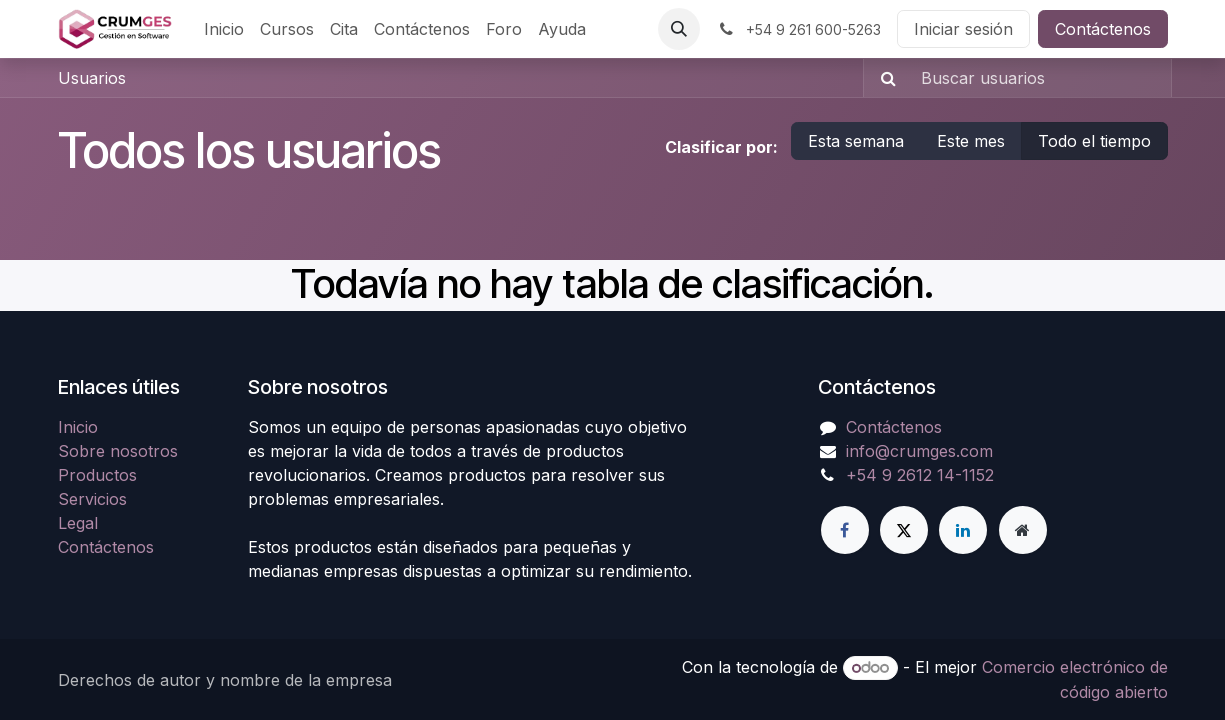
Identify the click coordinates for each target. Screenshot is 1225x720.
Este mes (971, 141)
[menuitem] (224, 29)
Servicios (92, 499)
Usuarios (92, 78)
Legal (78, 523)
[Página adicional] (1023, 530)
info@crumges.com (919, 451)
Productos (97, 475)
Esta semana (856, 141)
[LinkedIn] (963, 530)
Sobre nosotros (118, 451)
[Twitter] (904, 530)
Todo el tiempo (1094, 141)
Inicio (78, 427)
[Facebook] (845, 530)
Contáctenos (1103, 29)
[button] (679, 29)
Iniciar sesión (963, 29)
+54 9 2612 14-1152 (920, 475)
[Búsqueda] (882, 78)
